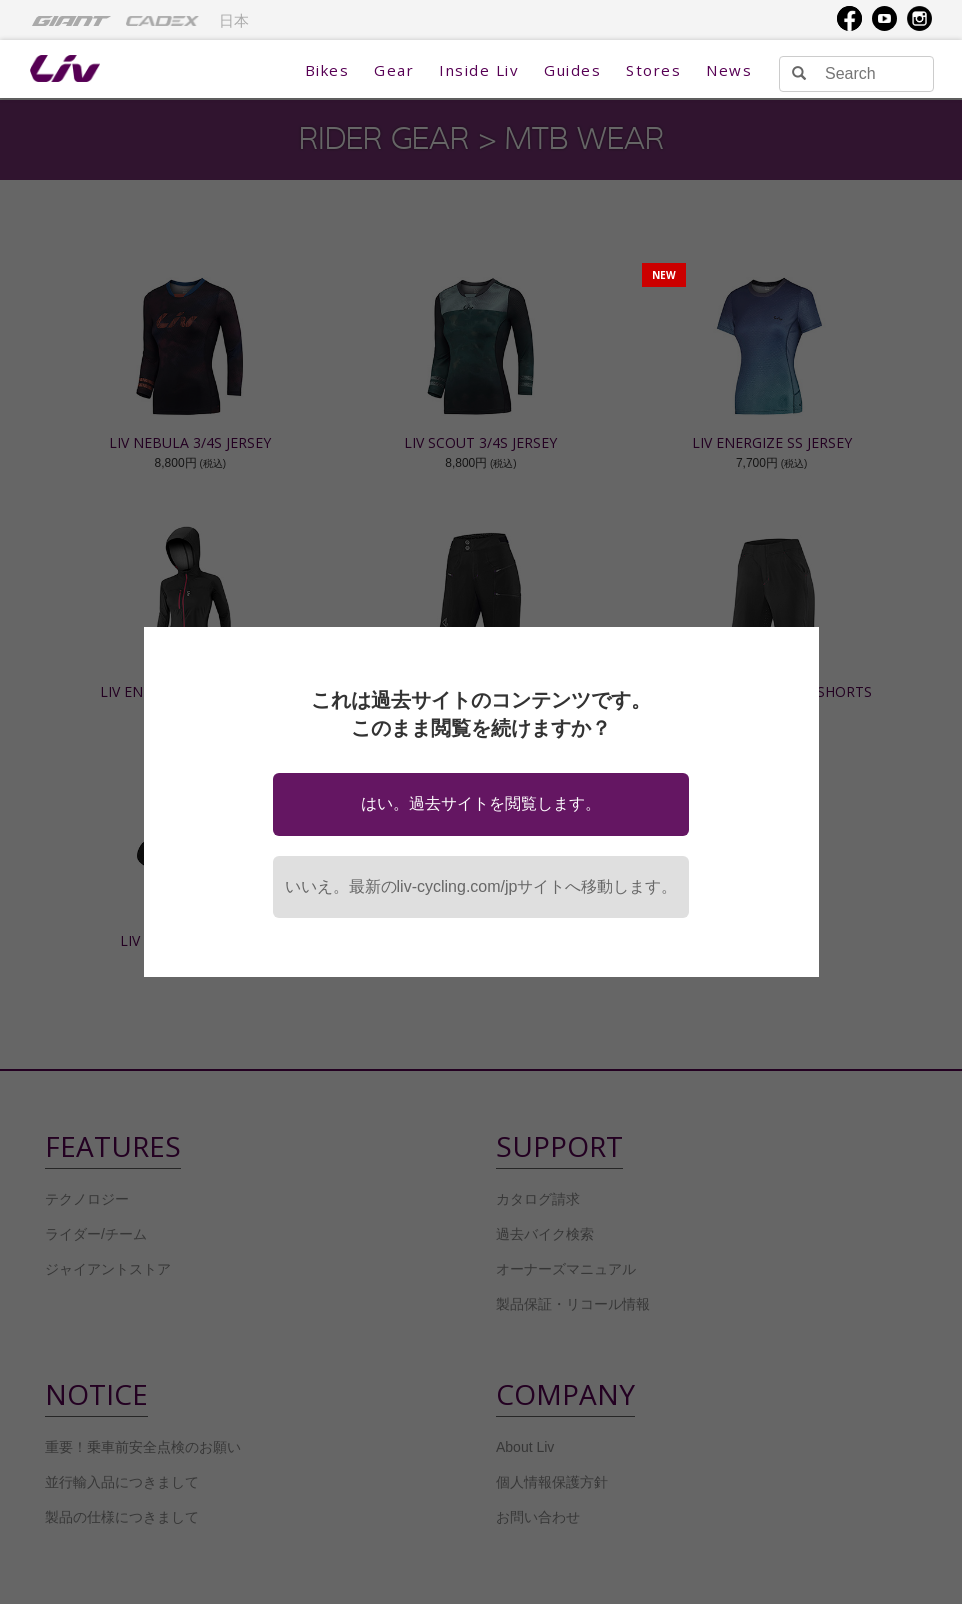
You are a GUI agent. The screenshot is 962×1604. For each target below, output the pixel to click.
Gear (394, 70)
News (729, 70)
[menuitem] (71, 20)
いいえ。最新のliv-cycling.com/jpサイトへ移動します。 (481, 886)
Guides (572, 70)
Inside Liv (479, 70)
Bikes (327, 70)
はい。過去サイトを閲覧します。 (481, 803)
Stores (653, 70)
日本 (234, 21)
